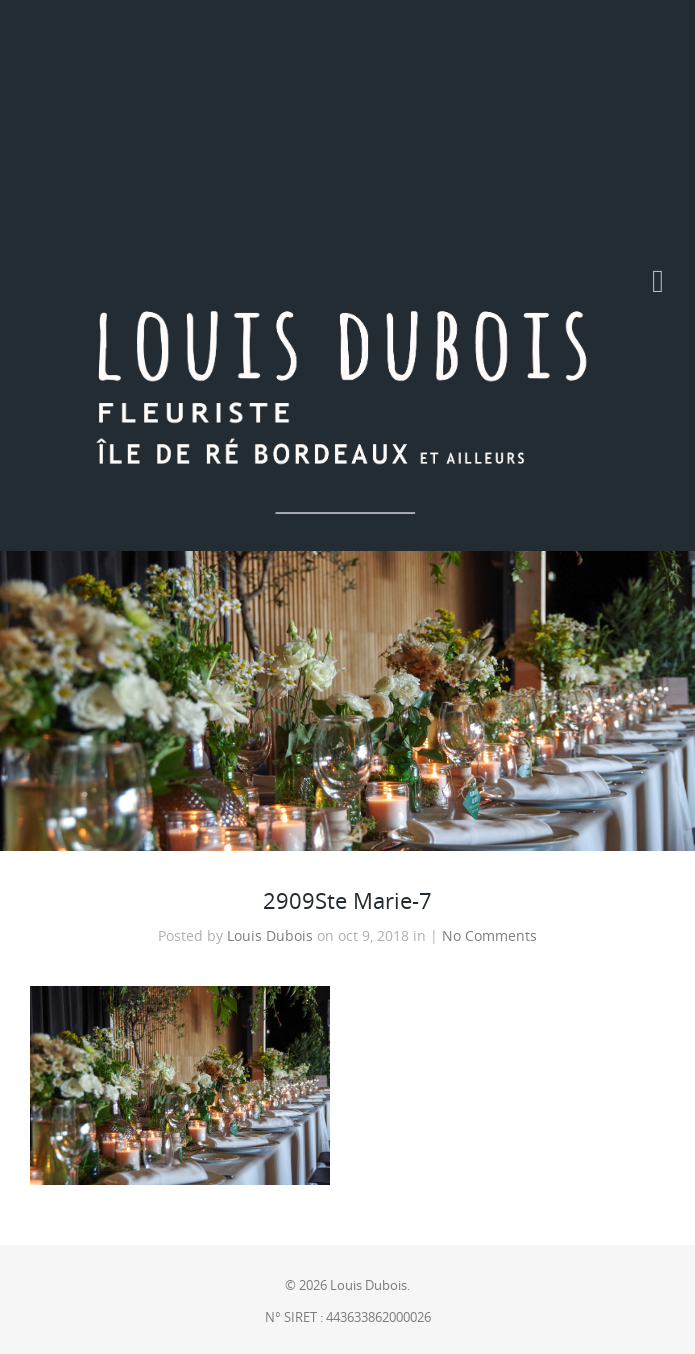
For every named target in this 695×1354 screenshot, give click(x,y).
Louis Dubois (270, 936)
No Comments (489, 936)
